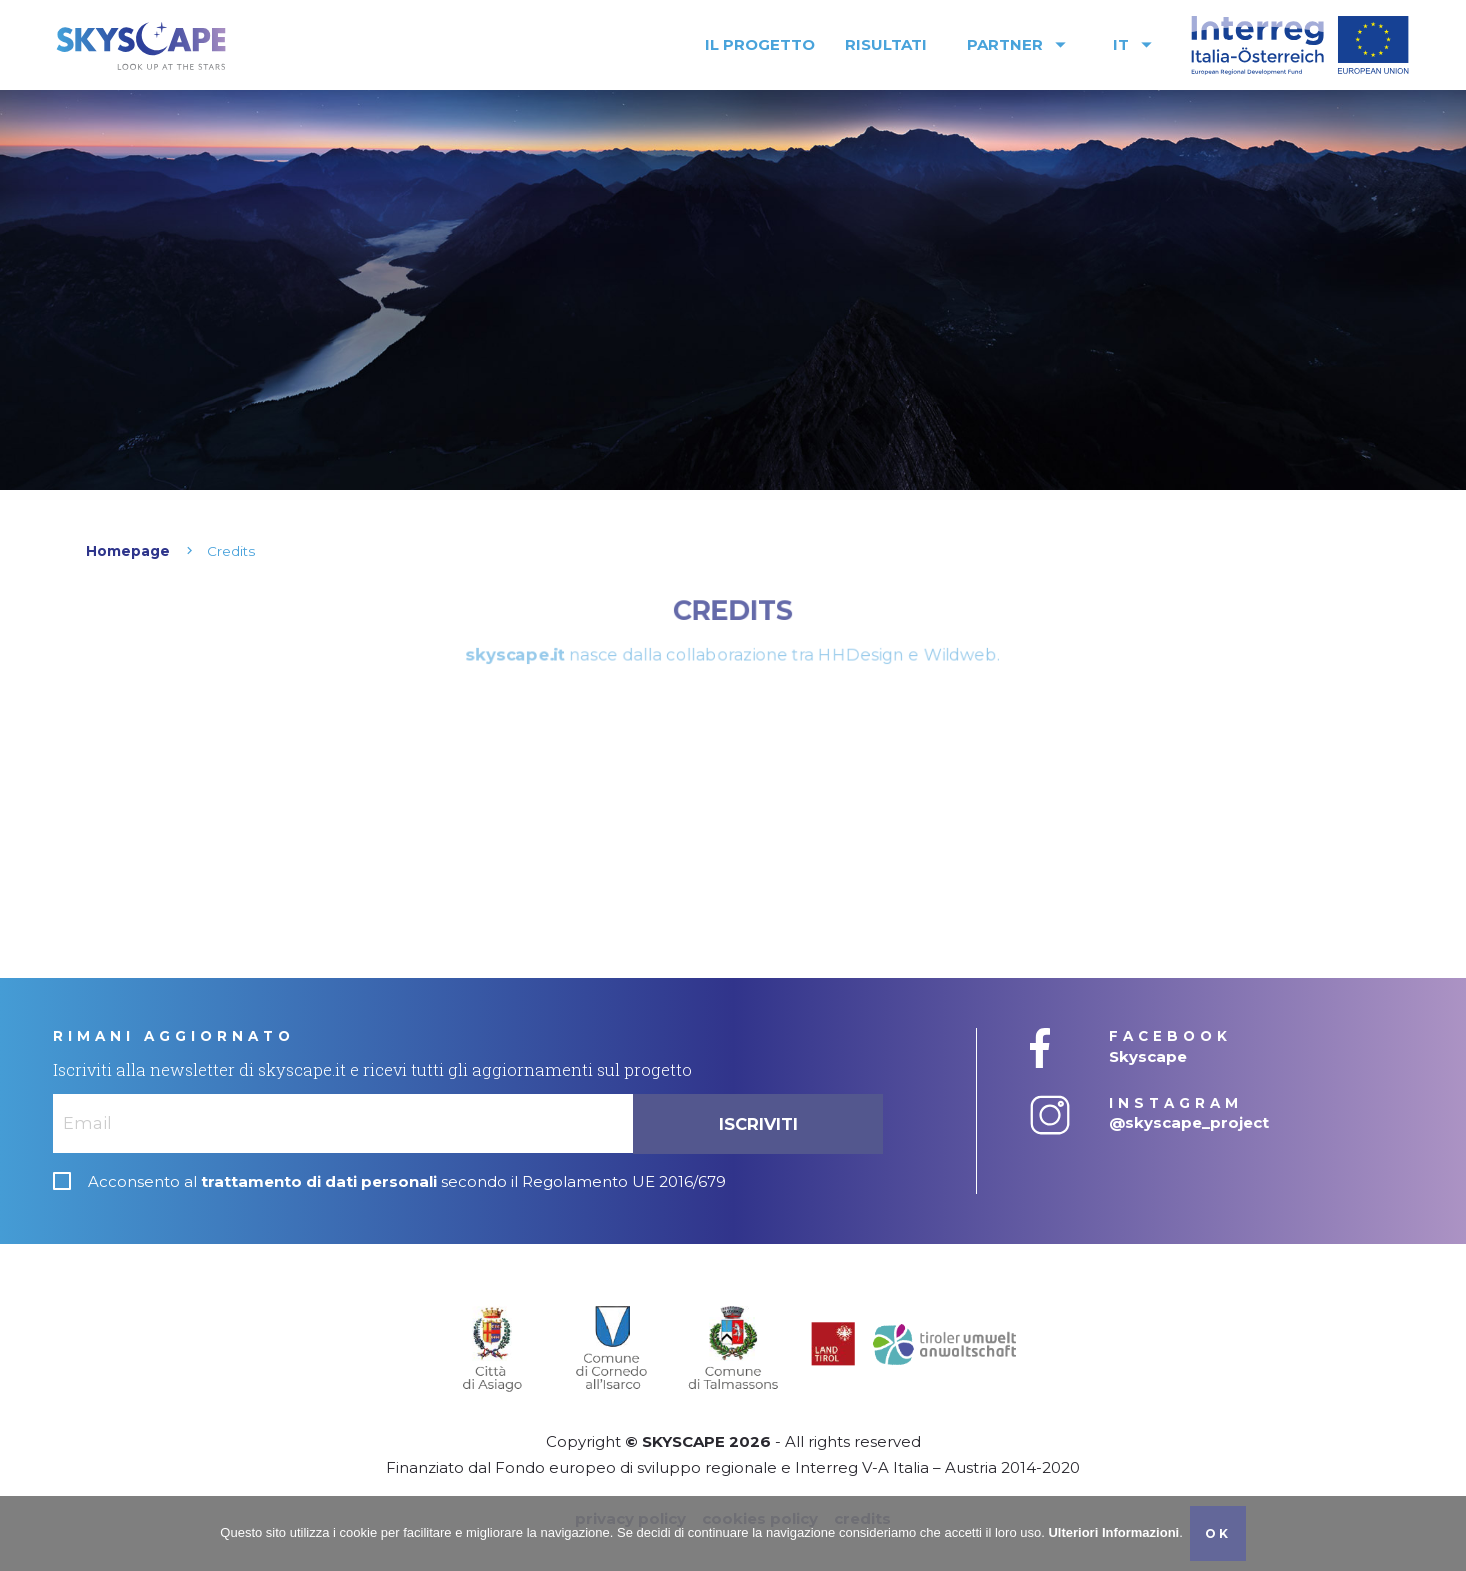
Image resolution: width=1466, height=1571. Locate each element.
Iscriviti (758, 1124)
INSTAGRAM (1176, 1103)
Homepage (128, 551)
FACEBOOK (1170, 1036)
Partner (1020, 45)
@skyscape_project (1189, 1122)
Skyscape (1148, 1056)
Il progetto (760, 44)
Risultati (886, 44)
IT (1136, 45)
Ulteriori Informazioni (1113, 1532)
